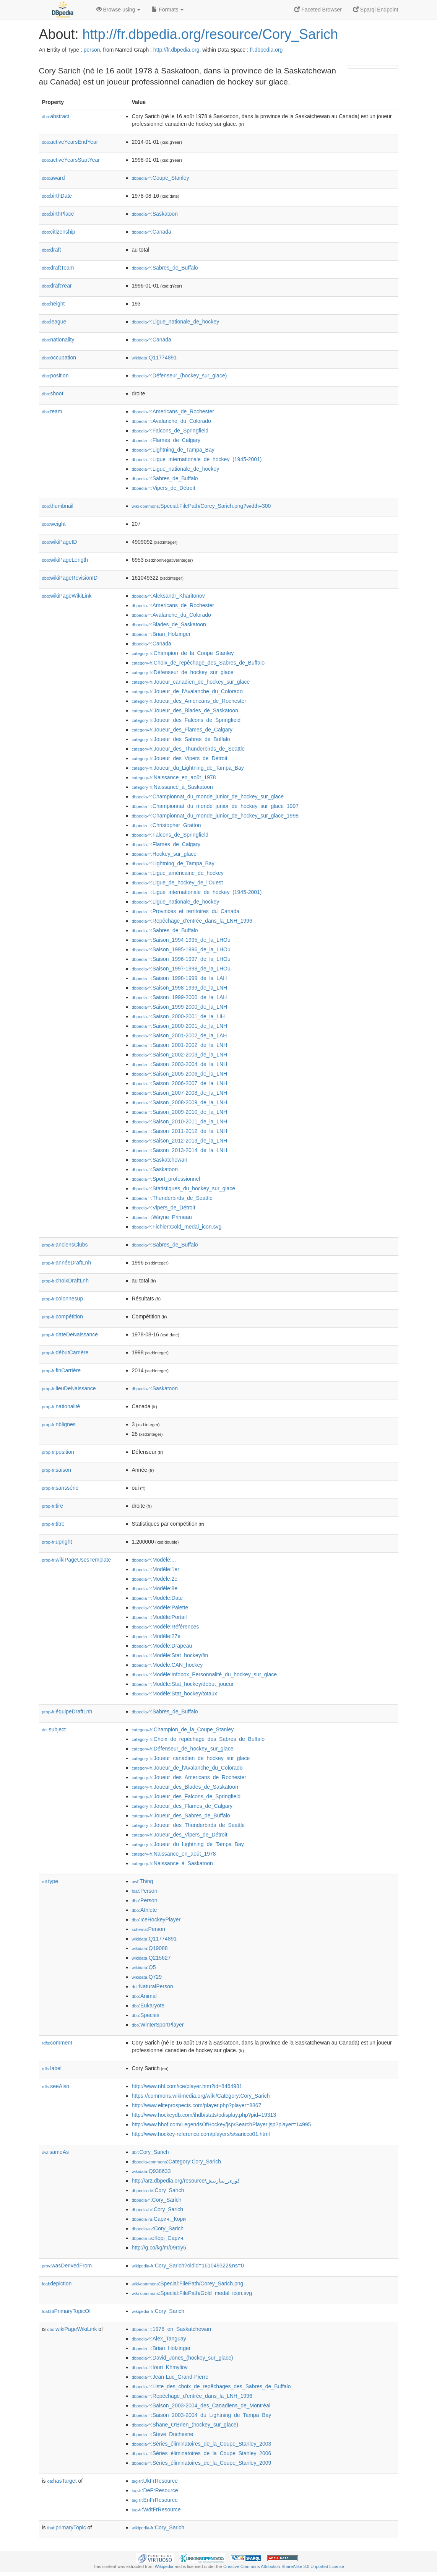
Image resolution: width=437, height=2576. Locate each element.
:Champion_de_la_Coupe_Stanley (183, 653)
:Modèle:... (154, 1560)
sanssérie (60, 1488)
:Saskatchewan (159, 1160)
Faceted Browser (318, 10)
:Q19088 (150, 1948)
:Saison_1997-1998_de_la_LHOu (181, 968)
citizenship (58, 232)
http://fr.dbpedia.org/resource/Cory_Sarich (210, 34)
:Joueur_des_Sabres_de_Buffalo (181, 739)
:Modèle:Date (157, 1598)
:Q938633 (151, 2171)
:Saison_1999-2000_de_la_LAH (179, 997)
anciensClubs (65, 1245)
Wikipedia (164, 2566)
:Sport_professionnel (166, 1179)
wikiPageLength (65, 560)
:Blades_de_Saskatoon (169, 624)
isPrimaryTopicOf (66, 2311)
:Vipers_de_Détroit (163, 488)
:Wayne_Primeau (162, 1217)
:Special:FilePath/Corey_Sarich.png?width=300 (201, 506)
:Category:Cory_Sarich (176, 2161)
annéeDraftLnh (66, 1263)
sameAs (55, 2152)
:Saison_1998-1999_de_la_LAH (179, 978)
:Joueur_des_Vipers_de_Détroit (179, 758)
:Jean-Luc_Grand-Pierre (170, 2377)
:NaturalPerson (152, 1986)
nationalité (61, 1406)
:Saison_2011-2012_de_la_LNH (179, 1131)
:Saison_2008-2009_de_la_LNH (179, 1102)
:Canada (151, 232)
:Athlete (144, 1910)
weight (54, 524)
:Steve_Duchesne (162, 2434)
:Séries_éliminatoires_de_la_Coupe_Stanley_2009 (201, 2463)
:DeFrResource (155, 2490)
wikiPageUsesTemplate (76, 1560)
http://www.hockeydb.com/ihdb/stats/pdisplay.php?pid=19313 (204, 2115)
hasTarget (62, 2481)
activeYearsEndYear (70, 142)
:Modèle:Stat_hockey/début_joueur (183, 1684)
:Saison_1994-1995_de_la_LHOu (181, 940)
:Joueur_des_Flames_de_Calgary (182, 729)
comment (57, 2043)
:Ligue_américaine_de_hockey (178, 873)
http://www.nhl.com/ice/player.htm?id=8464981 (187, 2086)
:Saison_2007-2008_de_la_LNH (179, 1093)
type (50, 1881)
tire (52, 1506)
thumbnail (57, 506)
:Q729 (147, 1977)
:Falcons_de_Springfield (170, 430)
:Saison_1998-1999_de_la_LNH (179, 988)
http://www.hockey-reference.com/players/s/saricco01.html (201, 2134)
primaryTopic (66, 2527)
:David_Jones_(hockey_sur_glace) (182, 2358)
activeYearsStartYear (71, 160)
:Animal (144, 1996)
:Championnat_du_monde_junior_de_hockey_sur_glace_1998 (215, 816)
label (52, 2068)
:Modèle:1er (155, 1569)
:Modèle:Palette (160, 1607)
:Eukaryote (148, 2005)
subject (54, 1729)
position (55, 375)
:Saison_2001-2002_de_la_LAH (179, 1035)
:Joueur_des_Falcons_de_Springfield (186, 720)
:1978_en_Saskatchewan (171, 2329)
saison (56, 1470)
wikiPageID (59, 542)
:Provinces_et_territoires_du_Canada (186, 911)
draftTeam (58, 268)
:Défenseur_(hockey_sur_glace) (179, 375)
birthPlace (58, 214)
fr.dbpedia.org (266, 50)
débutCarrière (65, 1352)
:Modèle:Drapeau (162, 1646)
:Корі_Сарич (158, 2238)
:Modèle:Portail (159, 1617)
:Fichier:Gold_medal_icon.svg (177, 1227)
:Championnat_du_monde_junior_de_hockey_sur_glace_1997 (215, 806)
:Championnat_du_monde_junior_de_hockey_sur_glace (208, 796)
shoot (52, 393)
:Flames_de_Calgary (166, 440)
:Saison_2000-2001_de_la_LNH (179, 1026)
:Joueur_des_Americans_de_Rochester (189, 701)
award (53, 178)
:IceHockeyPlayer (156, 1919)
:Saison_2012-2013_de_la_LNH (179, 1141)
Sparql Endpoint (375, 10)
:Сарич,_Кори (159, 2219)
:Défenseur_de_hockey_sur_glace (183, 672)
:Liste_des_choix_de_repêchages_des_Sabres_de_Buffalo (211, 2386)
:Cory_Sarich (150, 2152)
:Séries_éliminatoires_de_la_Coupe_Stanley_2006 (201, 2453)
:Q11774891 (154, 357)
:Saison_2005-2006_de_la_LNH (179, 1074)
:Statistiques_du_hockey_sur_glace (184, 1188)
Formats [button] (168, 10)
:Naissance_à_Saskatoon (172, 787)
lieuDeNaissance (69, 1388)
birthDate (57, 196)
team (52, 411)
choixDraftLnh (65, 1280)
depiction (57, 2283)
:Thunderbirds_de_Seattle (172, 1198)
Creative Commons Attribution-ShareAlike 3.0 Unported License (283, 2566)
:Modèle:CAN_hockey (167, 1665)
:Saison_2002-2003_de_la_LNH (179, 1055)
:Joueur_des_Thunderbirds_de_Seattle (188, 749)
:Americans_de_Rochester (173, 411)
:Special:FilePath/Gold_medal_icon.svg (192, 2293)
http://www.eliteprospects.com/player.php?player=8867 (197, 2105)
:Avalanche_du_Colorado (171, 421)
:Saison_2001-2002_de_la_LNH (179, 1045)
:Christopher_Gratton (166, 825)
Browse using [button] (118, 10)
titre (53, 1524)
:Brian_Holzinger (161, 634)
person (92, 50)
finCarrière (61, 1370)
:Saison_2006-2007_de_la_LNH (179, 1083)
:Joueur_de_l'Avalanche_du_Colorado (187, 691)
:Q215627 (151, 1958)
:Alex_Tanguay (159, 2338)
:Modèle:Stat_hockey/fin (170, 1655)
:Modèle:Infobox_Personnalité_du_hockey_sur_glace (204, 1674)
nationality (58, 339)
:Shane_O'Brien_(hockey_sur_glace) (185, 2425)
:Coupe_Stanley (160, 178)
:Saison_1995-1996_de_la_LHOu (181, 949)
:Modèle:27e (156, 1636)
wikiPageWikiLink (67, 596)
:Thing (142, 1881)
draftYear (57, 286)
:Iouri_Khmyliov (160, 2367)
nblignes (59, 1424)
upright (57, 1542)
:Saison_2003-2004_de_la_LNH (179, 1064)
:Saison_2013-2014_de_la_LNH (179, 1150)
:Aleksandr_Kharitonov (168, 596)
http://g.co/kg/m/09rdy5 (159, 2247)
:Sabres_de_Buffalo (165, 268)
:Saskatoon (155, 214)
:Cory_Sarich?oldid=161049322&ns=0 (188, 2265)
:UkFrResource (155, 2481)
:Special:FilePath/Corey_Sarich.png (188, 2283)
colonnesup (62, 1298)
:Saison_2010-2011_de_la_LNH (179, 1121)
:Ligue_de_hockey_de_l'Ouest (177, 882)
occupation (59, 357)
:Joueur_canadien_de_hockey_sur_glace (191, 682)
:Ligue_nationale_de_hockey (175, 322)
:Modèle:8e (155, 1588)
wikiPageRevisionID (70, 578)
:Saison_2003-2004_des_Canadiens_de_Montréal (201, 2405)
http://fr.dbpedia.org (176, 50)
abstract (56, 116)
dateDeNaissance (70, 1334)
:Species (145, 2015)
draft (51, 250)
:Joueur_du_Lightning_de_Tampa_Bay (188, 768)
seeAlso (56, 2086)
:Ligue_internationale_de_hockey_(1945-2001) (197, 459)
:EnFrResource (155, 2500)
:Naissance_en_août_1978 (174, 777)
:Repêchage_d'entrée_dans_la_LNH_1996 (192, 921)
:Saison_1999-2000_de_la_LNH (179, 1007)
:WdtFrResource (156, 2509)
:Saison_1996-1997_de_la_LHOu (181, 959)
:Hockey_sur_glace (164, 854)
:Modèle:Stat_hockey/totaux (174, 1693)
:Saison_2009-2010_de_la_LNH (179, 1112)
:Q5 (144, 1967)
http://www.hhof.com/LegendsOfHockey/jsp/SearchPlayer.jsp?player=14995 (221, 2124)
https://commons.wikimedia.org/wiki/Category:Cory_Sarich (201, 2096)
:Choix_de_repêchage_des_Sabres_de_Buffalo (198, 663)
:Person (145, 1891)
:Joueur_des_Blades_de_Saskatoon (185, 710)
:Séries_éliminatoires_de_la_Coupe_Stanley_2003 (201, 2444)
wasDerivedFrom (67, 2265)
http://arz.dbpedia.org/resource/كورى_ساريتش (186, 2181)
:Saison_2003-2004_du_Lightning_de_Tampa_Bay (201, 2415)
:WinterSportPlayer (158, 2025)
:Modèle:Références (165, 1627)
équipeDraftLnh (67, 1711)
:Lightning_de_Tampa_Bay (173, 450)
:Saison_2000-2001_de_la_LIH (178, 1016)
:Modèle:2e (155, 1579)
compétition (62, 1316)
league (54, 322)
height (53, 304)
